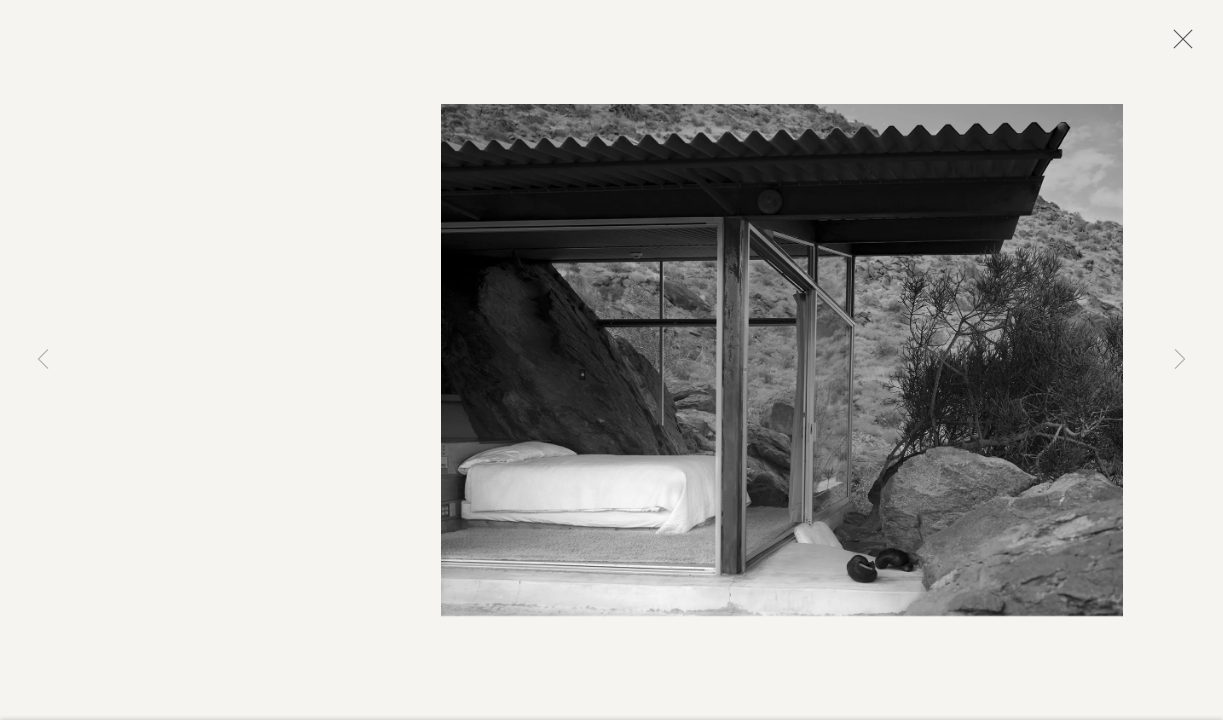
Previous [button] (43, 360)
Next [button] (1180, 360)
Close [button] (1178, 45)
